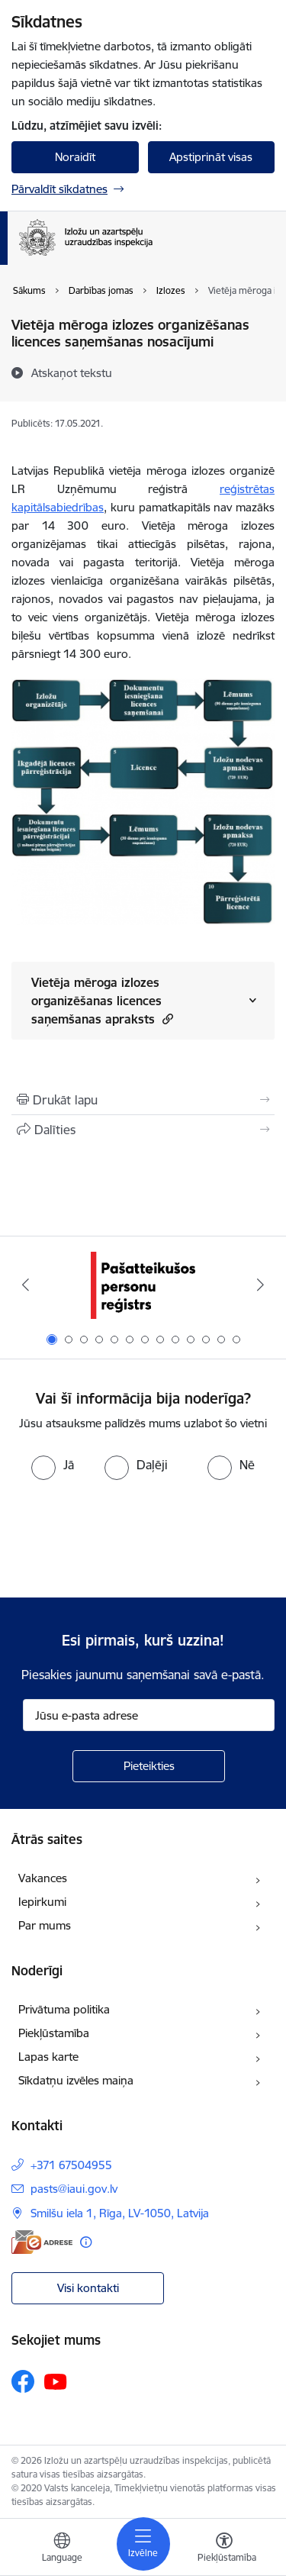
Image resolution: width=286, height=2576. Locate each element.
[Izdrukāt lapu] (143, 1099)
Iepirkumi (42, 1901)
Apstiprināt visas (210, 157)
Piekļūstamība (53, 2033)
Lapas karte (48, 2056)
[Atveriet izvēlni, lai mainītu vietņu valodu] (61, 2549)
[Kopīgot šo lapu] (143, 1129)
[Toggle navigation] (143, 2544)
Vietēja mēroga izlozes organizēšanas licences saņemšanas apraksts (102, 1001)
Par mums (44, 1925)
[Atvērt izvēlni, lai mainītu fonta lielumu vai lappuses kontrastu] (224, 2549)
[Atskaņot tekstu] (71, 372)
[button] (166, 1019)
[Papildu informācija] (86, 2242)
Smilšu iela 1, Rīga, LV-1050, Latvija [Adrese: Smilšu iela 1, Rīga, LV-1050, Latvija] (120, 2213)
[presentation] (127, 1537)
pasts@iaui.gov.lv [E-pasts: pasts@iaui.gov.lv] (74, 2188)
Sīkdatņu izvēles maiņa (75, 2080)
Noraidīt (75, 157)
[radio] (52, 1465)
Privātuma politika (64, 2009)
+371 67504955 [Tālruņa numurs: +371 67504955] (71, 2165)
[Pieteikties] (148, 1766)
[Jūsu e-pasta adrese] (149, 1715)
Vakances (42, 1878)
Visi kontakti (88, 2288)
